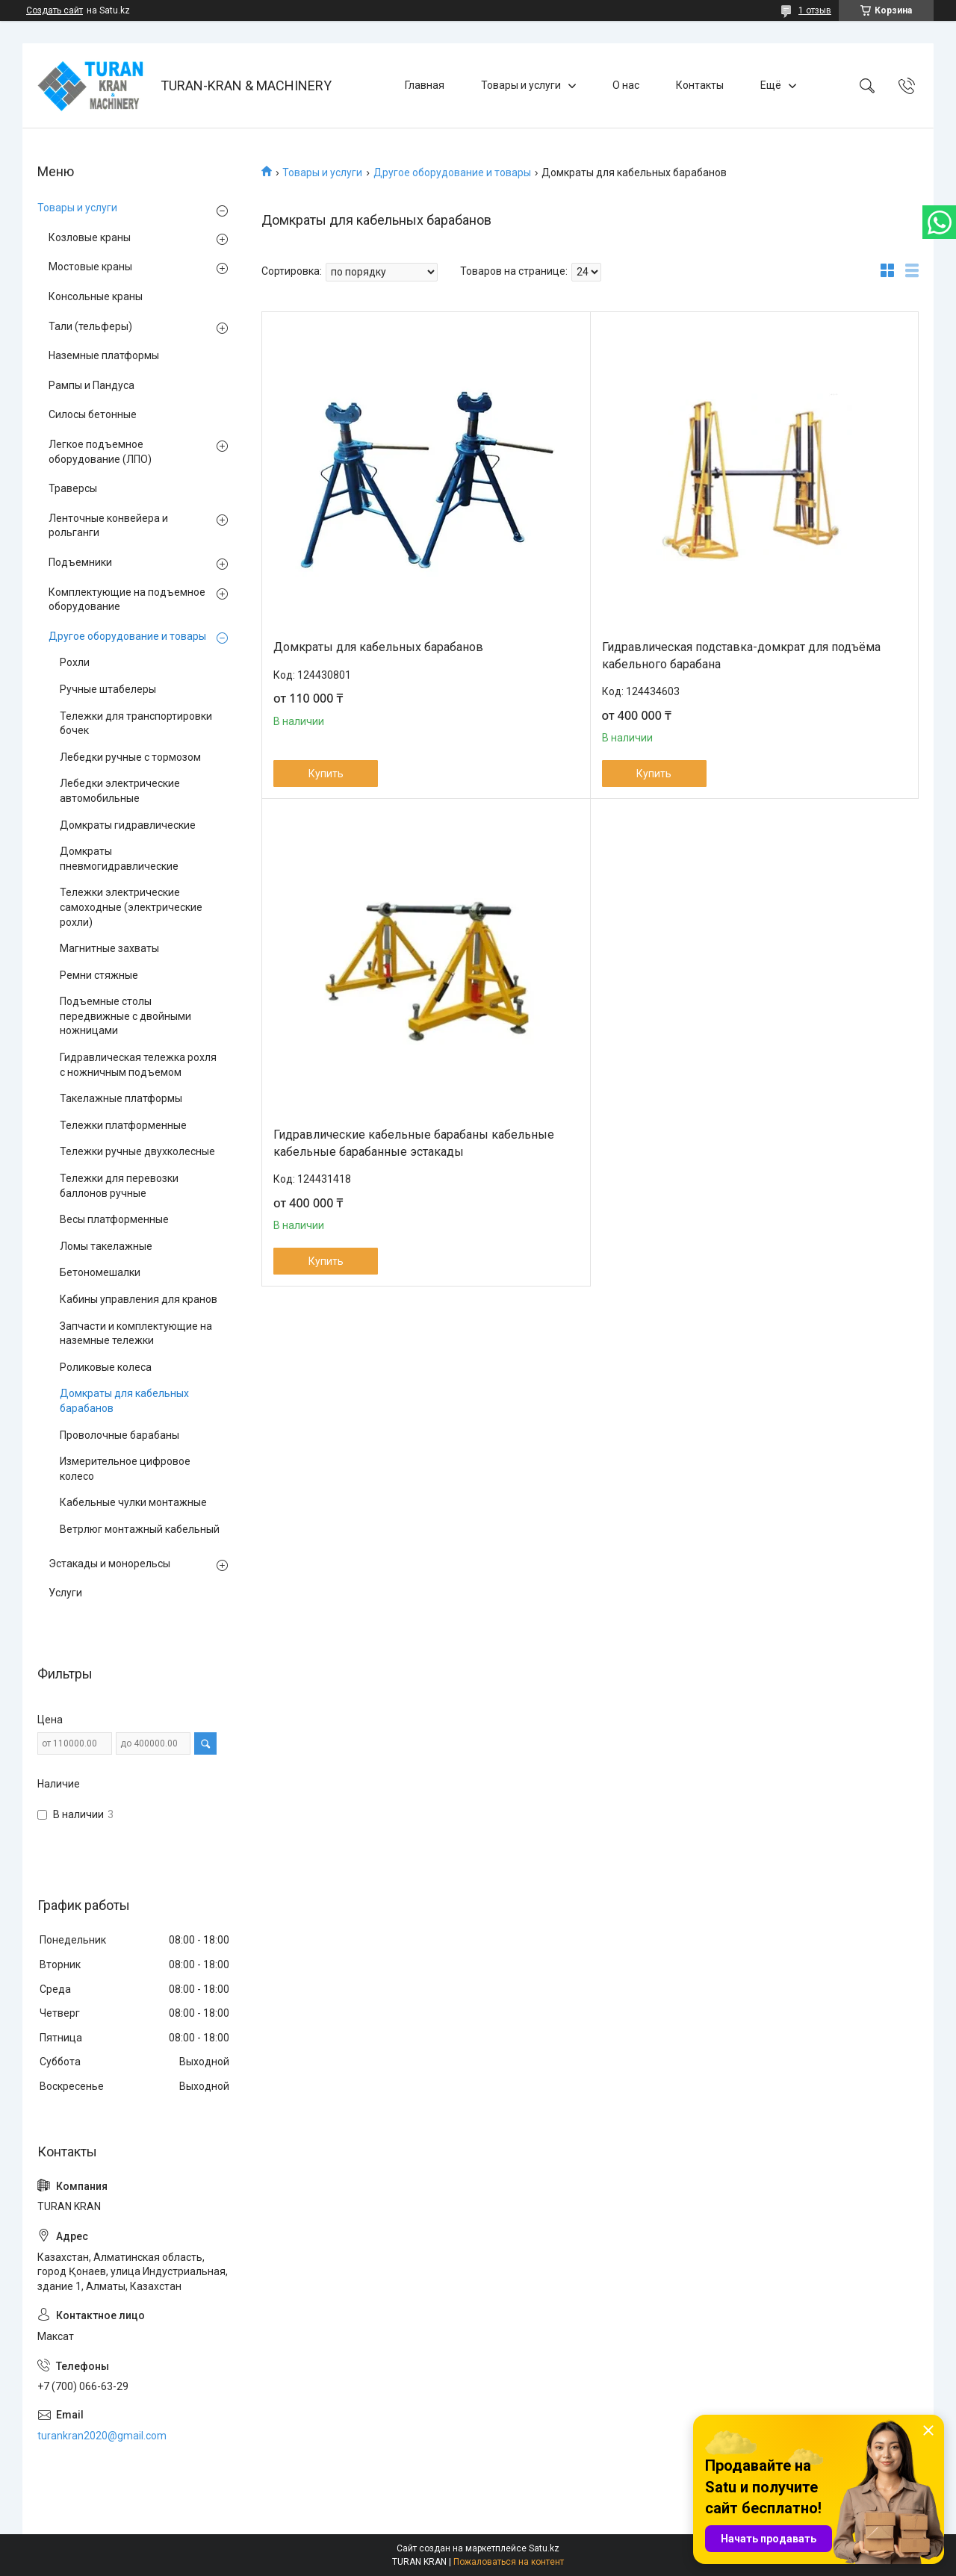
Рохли (75, 662)
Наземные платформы (104, 355)
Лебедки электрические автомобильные (120, 790)
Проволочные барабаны (119, 1435)
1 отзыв (814, 10)
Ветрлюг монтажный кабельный (140, 1529)
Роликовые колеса (106, 1367)
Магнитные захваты (109, 948)
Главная (424, 85)
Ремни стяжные (99, 975)
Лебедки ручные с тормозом (130, 757)
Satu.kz (544, 2548)
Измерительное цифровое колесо (125, 1468)
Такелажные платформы (121, 1098)
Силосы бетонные (93, 414)
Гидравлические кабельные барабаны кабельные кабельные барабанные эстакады (413, 1142)
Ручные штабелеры (108, 689)
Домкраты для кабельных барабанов (378, 647)
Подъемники (80, 562)
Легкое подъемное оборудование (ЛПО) (100, 451)
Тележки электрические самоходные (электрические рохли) (131, 906)
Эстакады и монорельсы (109, 1563)
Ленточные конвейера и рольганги (108, 525)
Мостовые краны (90, 267)
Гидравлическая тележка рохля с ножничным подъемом (138, 1064)
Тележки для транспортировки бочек (136, 723)
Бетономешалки (100, 1272)
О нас (625, 85)
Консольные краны (96, 296)
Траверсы (73, 488)
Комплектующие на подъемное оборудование (127, 599)
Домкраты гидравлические (128, 825)
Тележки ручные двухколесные (137, 1151)
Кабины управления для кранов (138, 1299)
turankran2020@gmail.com (102, 2436)
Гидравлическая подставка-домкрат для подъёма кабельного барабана (741, 655)
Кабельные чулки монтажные (133, 1502)
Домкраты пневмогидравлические (119, 858)
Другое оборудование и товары (452, 172)
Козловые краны (90, 237)
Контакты (700, 85)
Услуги (65, 1593)
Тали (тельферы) (90, 326)
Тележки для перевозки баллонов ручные (119, 1185)
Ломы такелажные (106, 1246)
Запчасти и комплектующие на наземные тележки (136, 1333)
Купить (326, 774)
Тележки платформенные (123, 1125)
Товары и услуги (521, 85)
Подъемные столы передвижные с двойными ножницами (125, 1015)
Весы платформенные (114, 1219)
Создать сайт (54, 10)
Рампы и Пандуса (91, 385)
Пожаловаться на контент (508, 2562)
